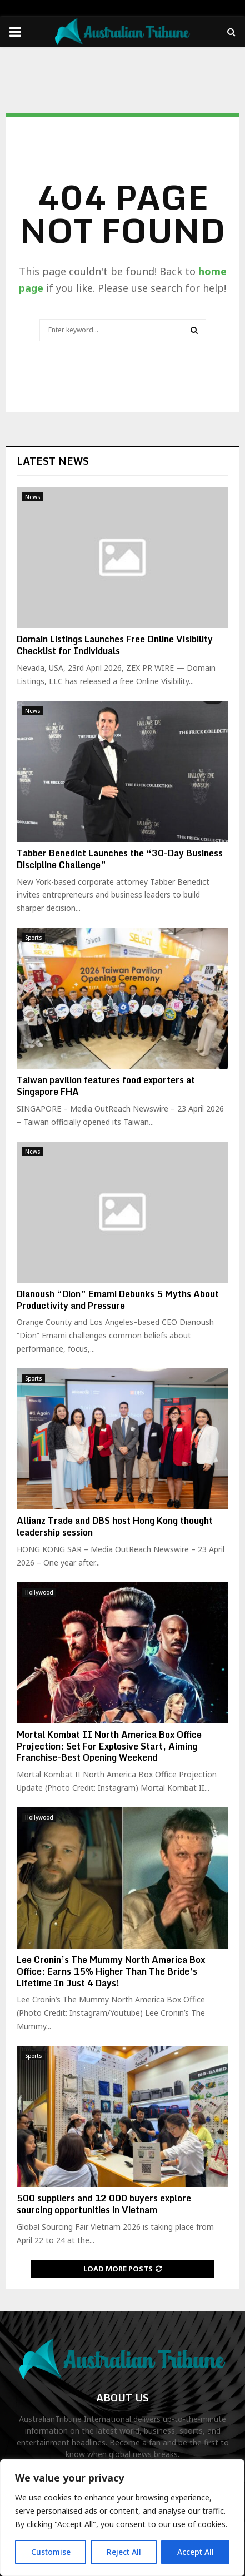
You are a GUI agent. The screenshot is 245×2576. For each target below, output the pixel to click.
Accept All (195, 2552)
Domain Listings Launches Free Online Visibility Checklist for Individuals (115, 645)
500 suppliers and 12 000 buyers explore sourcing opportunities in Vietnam (104, 2204)
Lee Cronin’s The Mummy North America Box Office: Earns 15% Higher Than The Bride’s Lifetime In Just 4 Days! (111, 1971)
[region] (122, 2517)
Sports (33, 937)
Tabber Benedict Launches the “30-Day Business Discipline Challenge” (120, 859)
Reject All (124, 2552)
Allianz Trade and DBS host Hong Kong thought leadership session (115, 1526)
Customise (51, 2552)
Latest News (53, 460)
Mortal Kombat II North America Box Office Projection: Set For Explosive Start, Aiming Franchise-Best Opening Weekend (109, 1746)
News (33, 497)
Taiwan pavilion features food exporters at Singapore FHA (106, 1086)
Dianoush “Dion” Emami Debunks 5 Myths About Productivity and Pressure (118, 1300)
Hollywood (39, 1592)
